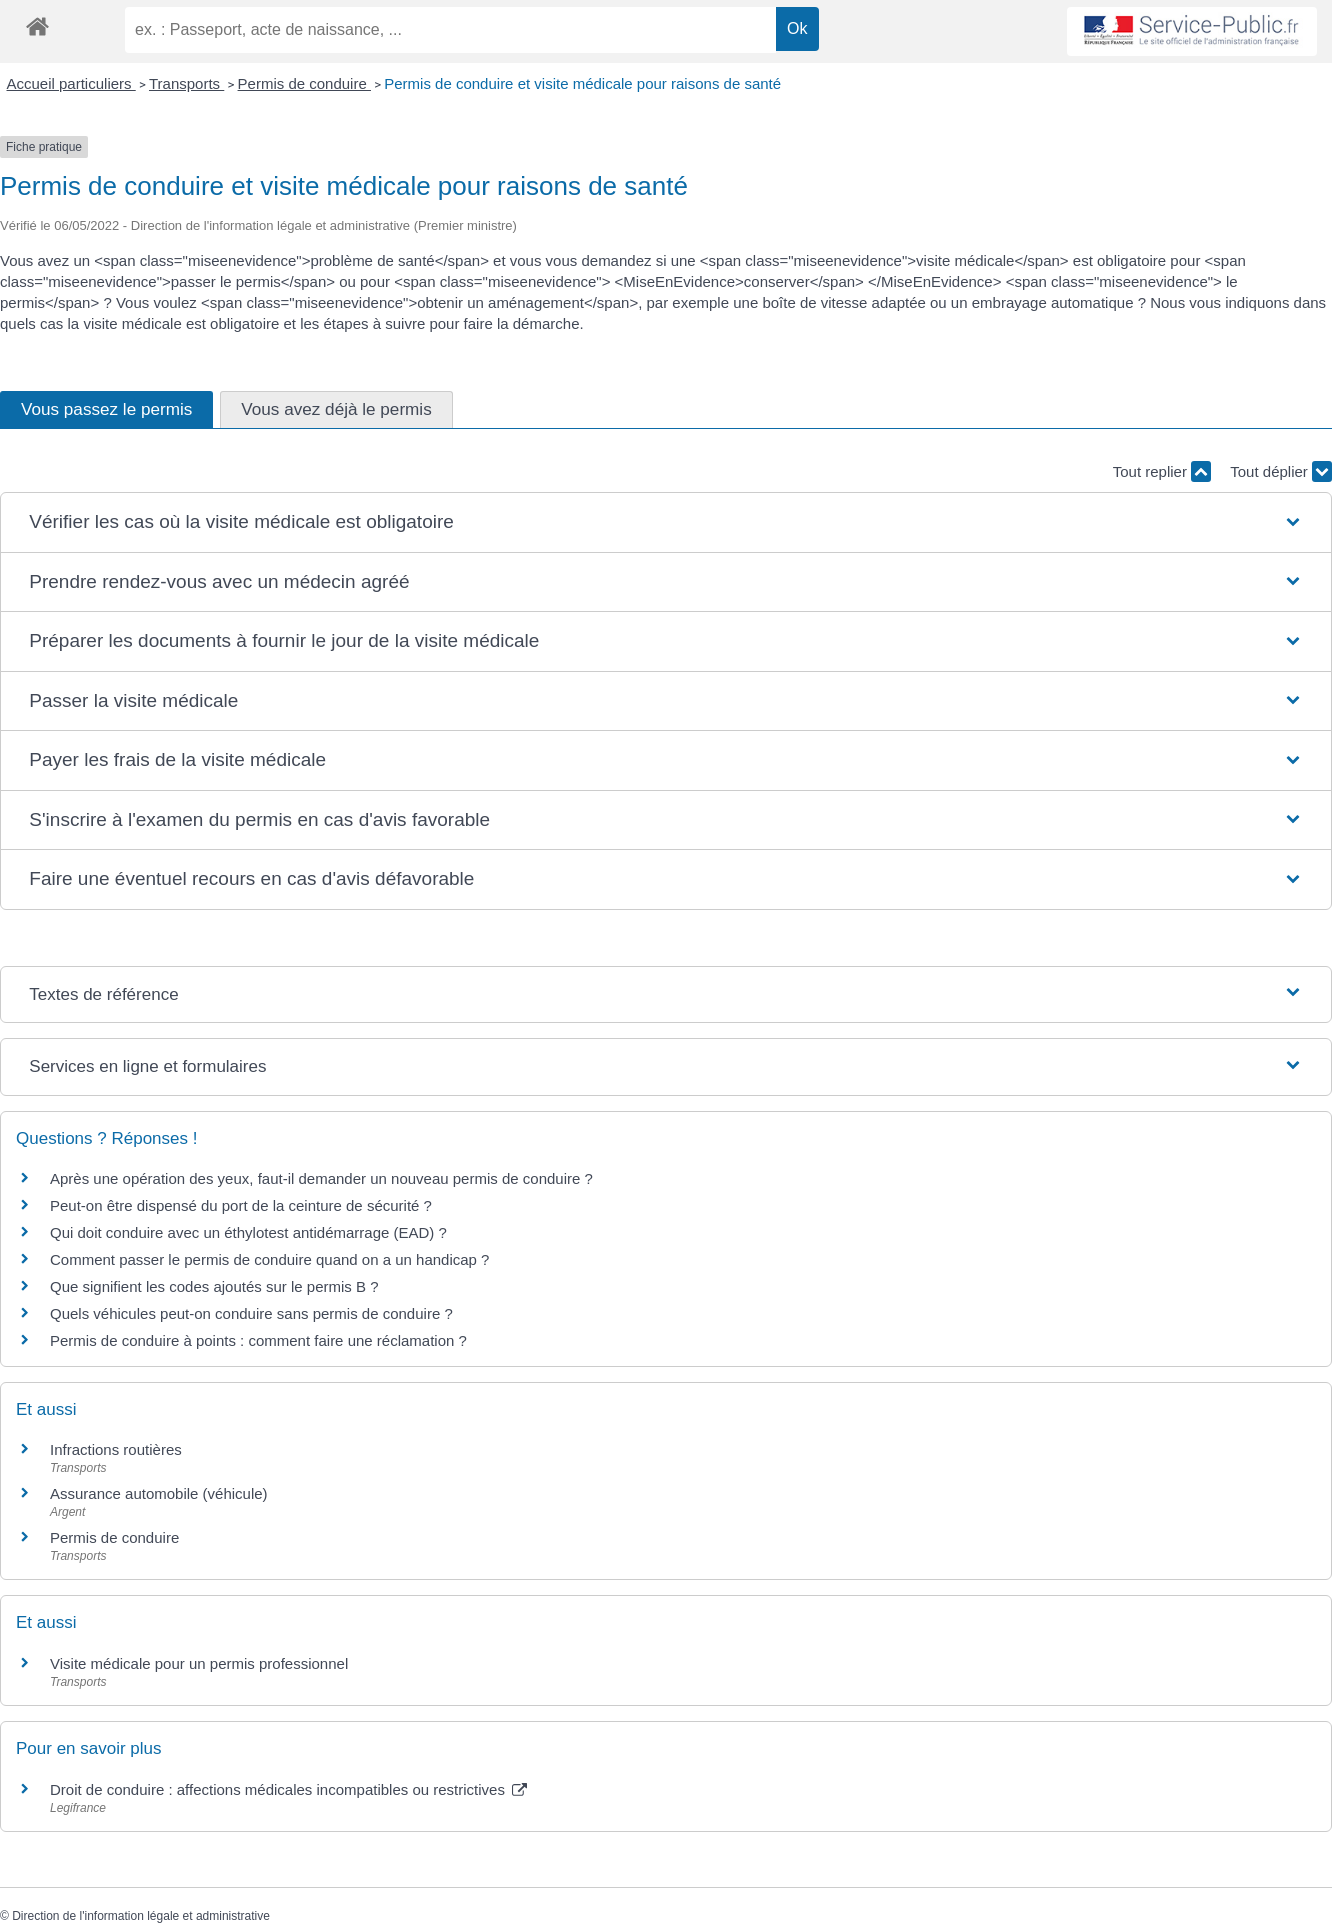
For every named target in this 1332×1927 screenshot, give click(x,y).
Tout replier (1162, 471)
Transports (186, 83)
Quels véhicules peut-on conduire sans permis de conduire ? (251, 1313)
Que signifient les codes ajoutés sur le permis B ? (214, 1286)
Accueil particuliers (71, 83)
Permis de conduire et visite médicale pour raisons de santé (582, 83)
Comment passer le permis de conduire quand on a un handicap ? (269, 1259)
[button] (665, 522)
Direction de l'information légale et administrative (141, 1916)
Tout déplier (1281, 471)
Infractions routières (116, 1449)
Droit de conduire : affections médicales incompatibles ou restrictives (288, 1789)
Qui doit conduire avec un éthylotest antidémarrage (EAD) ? (248, 1232)
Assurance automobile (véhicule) (159, 1493)
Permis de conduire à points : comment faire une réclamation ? (258, 1340)
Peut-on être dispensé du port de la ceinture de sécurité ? (241, 1205)
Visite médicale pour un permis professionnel (199, 1663)
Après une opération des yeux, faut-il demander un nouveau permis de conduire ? (321, 1178)
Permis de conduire (304, 83)
